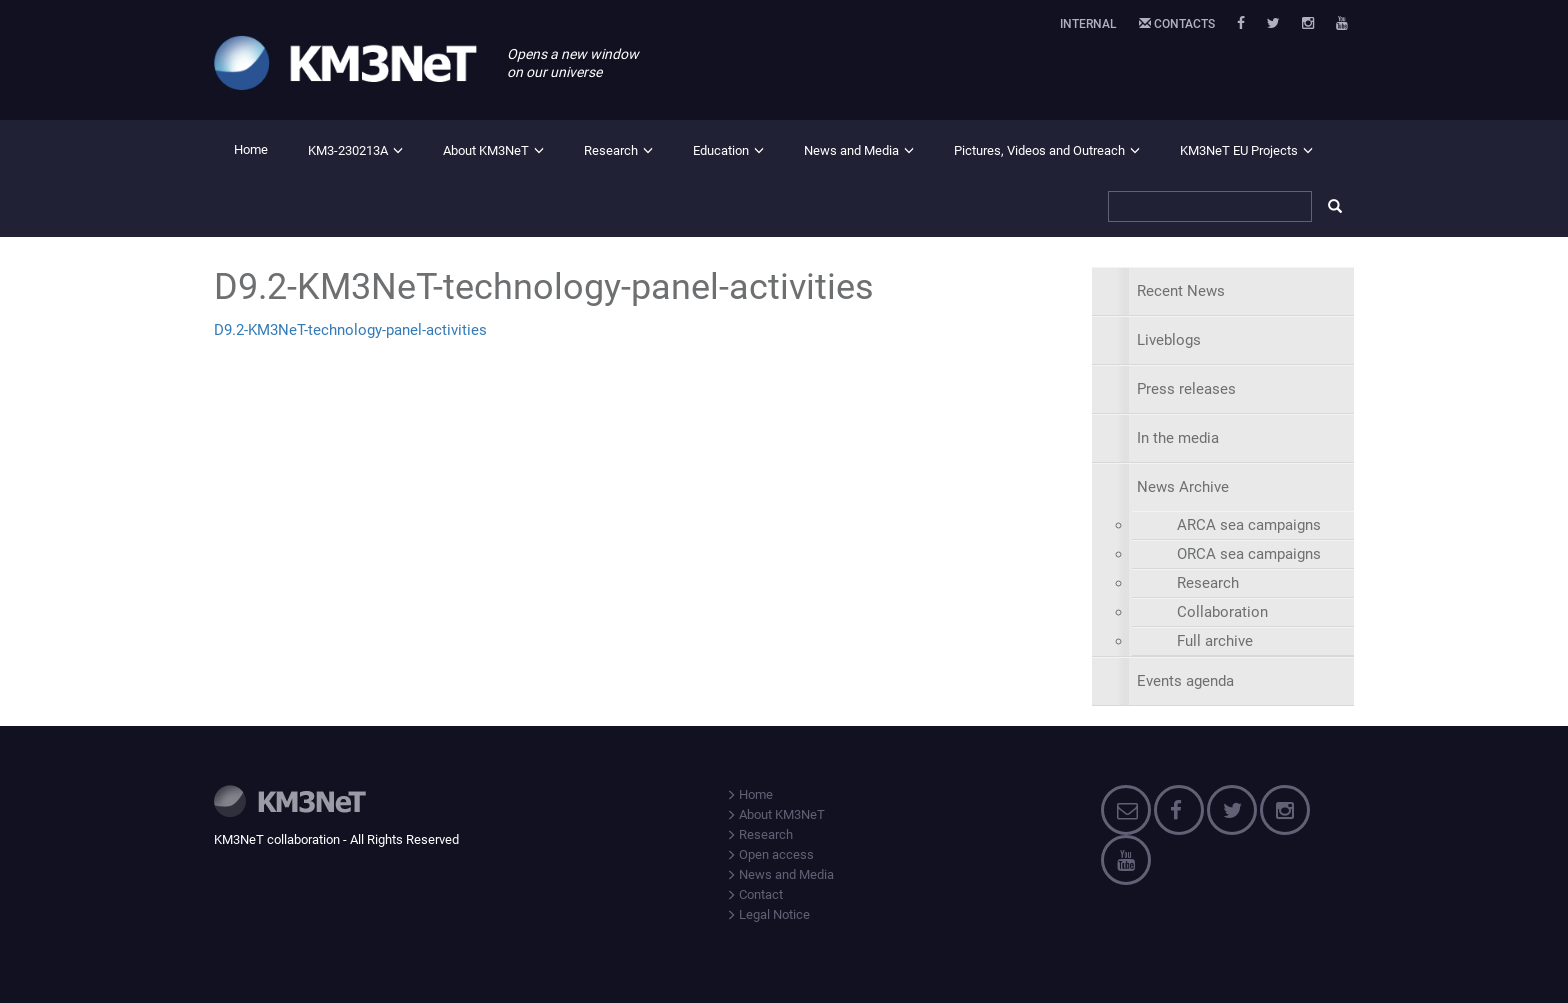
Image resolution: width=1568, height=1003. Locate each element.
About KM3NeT (486, 150)
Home (251, 149)
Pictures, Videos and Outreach (1039, 150)
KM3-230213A (348, 150)
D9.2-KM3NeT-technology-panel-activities (350, 330)
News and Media (851, 150)
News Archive (1183, 487)
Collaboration (1222, 612)
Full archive (1215, 641)
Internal (1088, 24)
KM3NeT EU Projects (1239, 150)
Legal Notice (768, 914)
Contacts (1177, 24)
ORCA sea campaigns (1249, 554)
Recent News (1181, 291)
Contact (754, 894)
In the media (1178, 438)
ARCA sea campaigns (1249, 525)
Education (721, 150)
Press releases (1186, 389)
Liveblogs (1169, 340)
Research (611, 150)
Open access (770, 854)
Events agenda (1185, 681)
